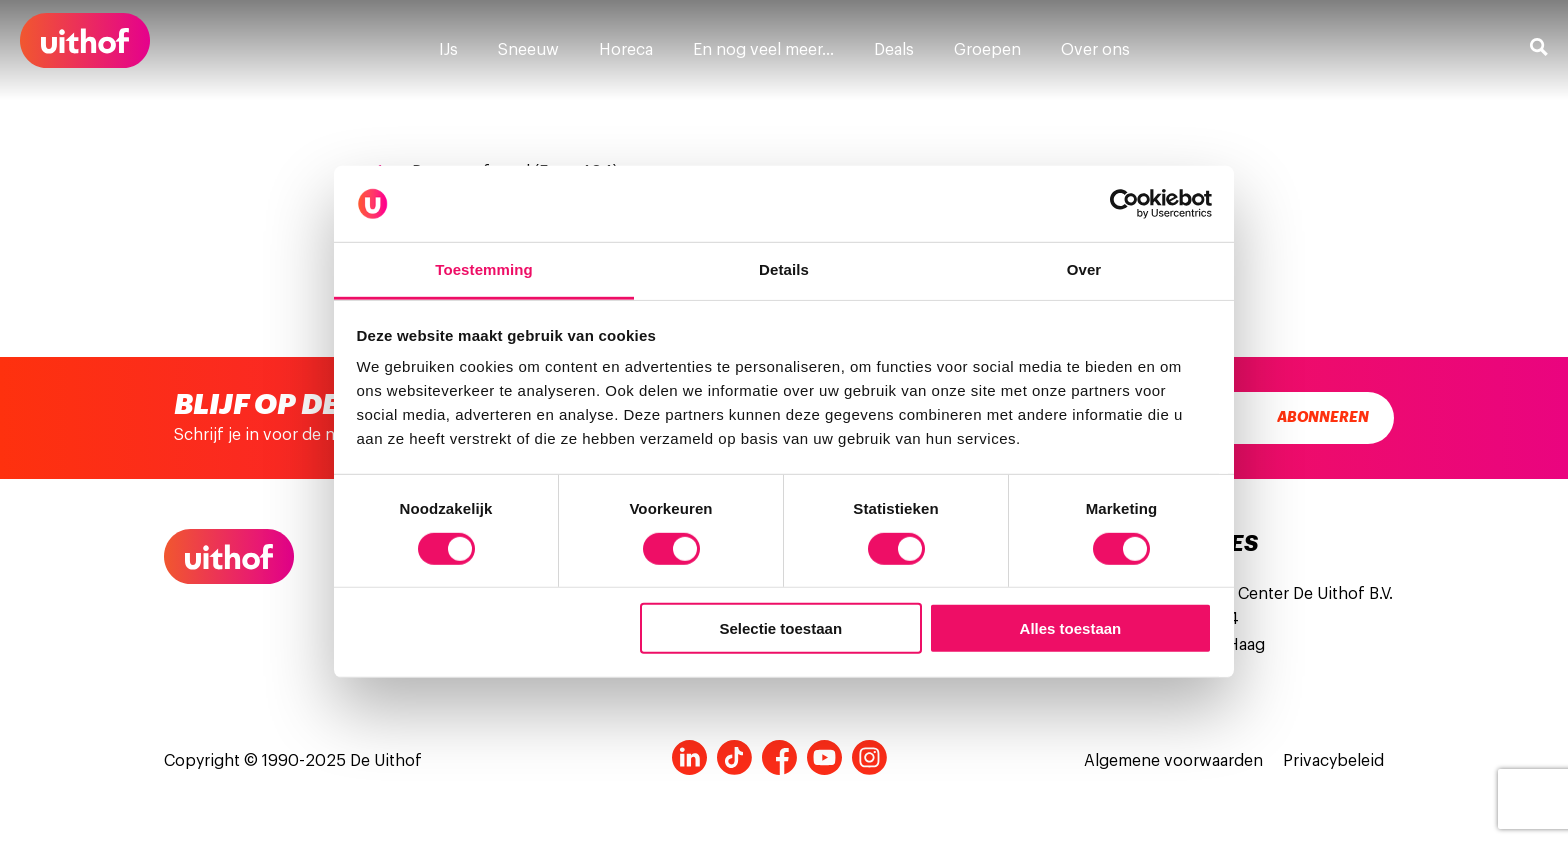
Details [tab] (784, 269)
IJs (448, 50)
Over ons (1095, 50)
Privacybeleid (1333, 761)
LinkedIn (689, 757)
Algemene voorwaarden (1173, 761)
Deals (894, 50)
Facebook (779, 757)
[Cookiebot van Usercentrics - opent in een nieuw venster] (1124, 204)
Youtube (824, 757)
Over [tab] (1084, 269)
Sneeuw (528, 50)
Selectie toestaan (781, 628)
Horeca (626, 50)
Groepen (987, 50)
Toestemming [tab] (484, 269)
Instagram (869, 757)
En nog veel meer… (763, 50)
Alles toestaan (1071, 628)
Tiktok (734, 757)
